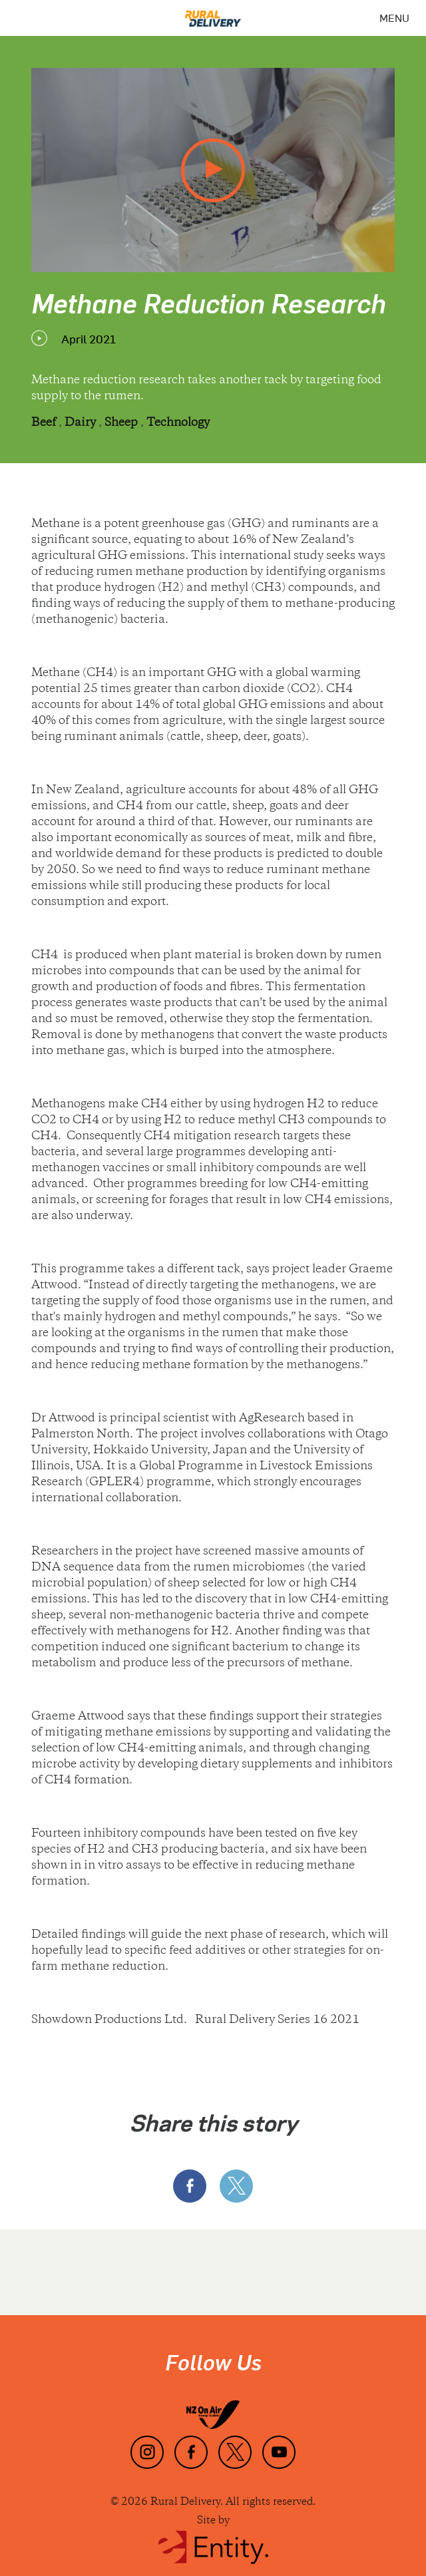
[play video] (213, 170)
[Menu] (394, 18)
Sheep (122, 423)
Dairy (82, 423)
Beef (45, 423)
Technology (178, 423)
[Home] (213, 13)
